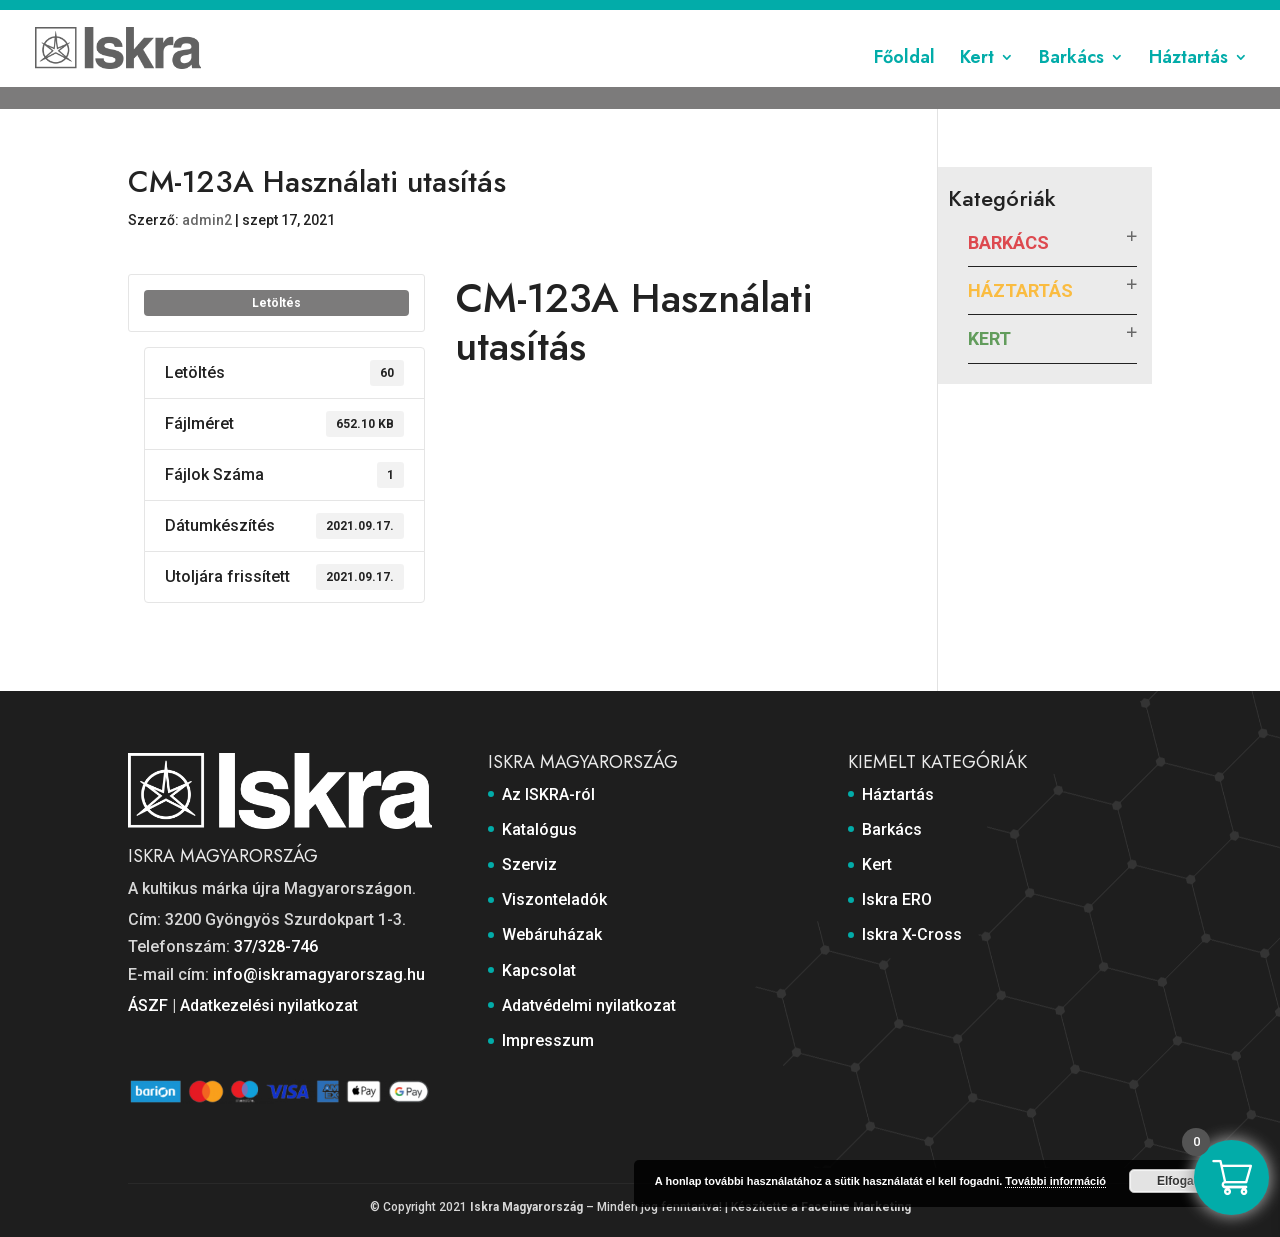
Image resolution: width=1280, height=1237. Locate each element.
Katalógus (488, 17)
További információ (1055, 1181)
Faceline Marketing (856, 1207)
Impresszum (1112, 17)
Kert (977, 83)
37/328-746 (276, 946)
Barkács (1071, 83)
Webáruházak (758, 17)
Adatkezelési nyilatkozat (269, 1005)
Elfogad (1179, 1181)
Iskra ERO (897, 899)
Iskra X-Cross (912, 934)
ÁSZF (148, 1005)
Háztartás (1188, 83)
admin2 (207, 220)
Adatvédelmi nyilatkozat (977, 17)
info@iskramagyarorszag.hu (319, 974)
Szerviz (562, 17)
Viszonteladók (650, 17)
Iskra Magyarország (526, 1207)
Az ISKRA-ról (398, 17)
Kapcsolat (851, 17)
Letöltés (276, 303)
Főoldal (904, 83)
